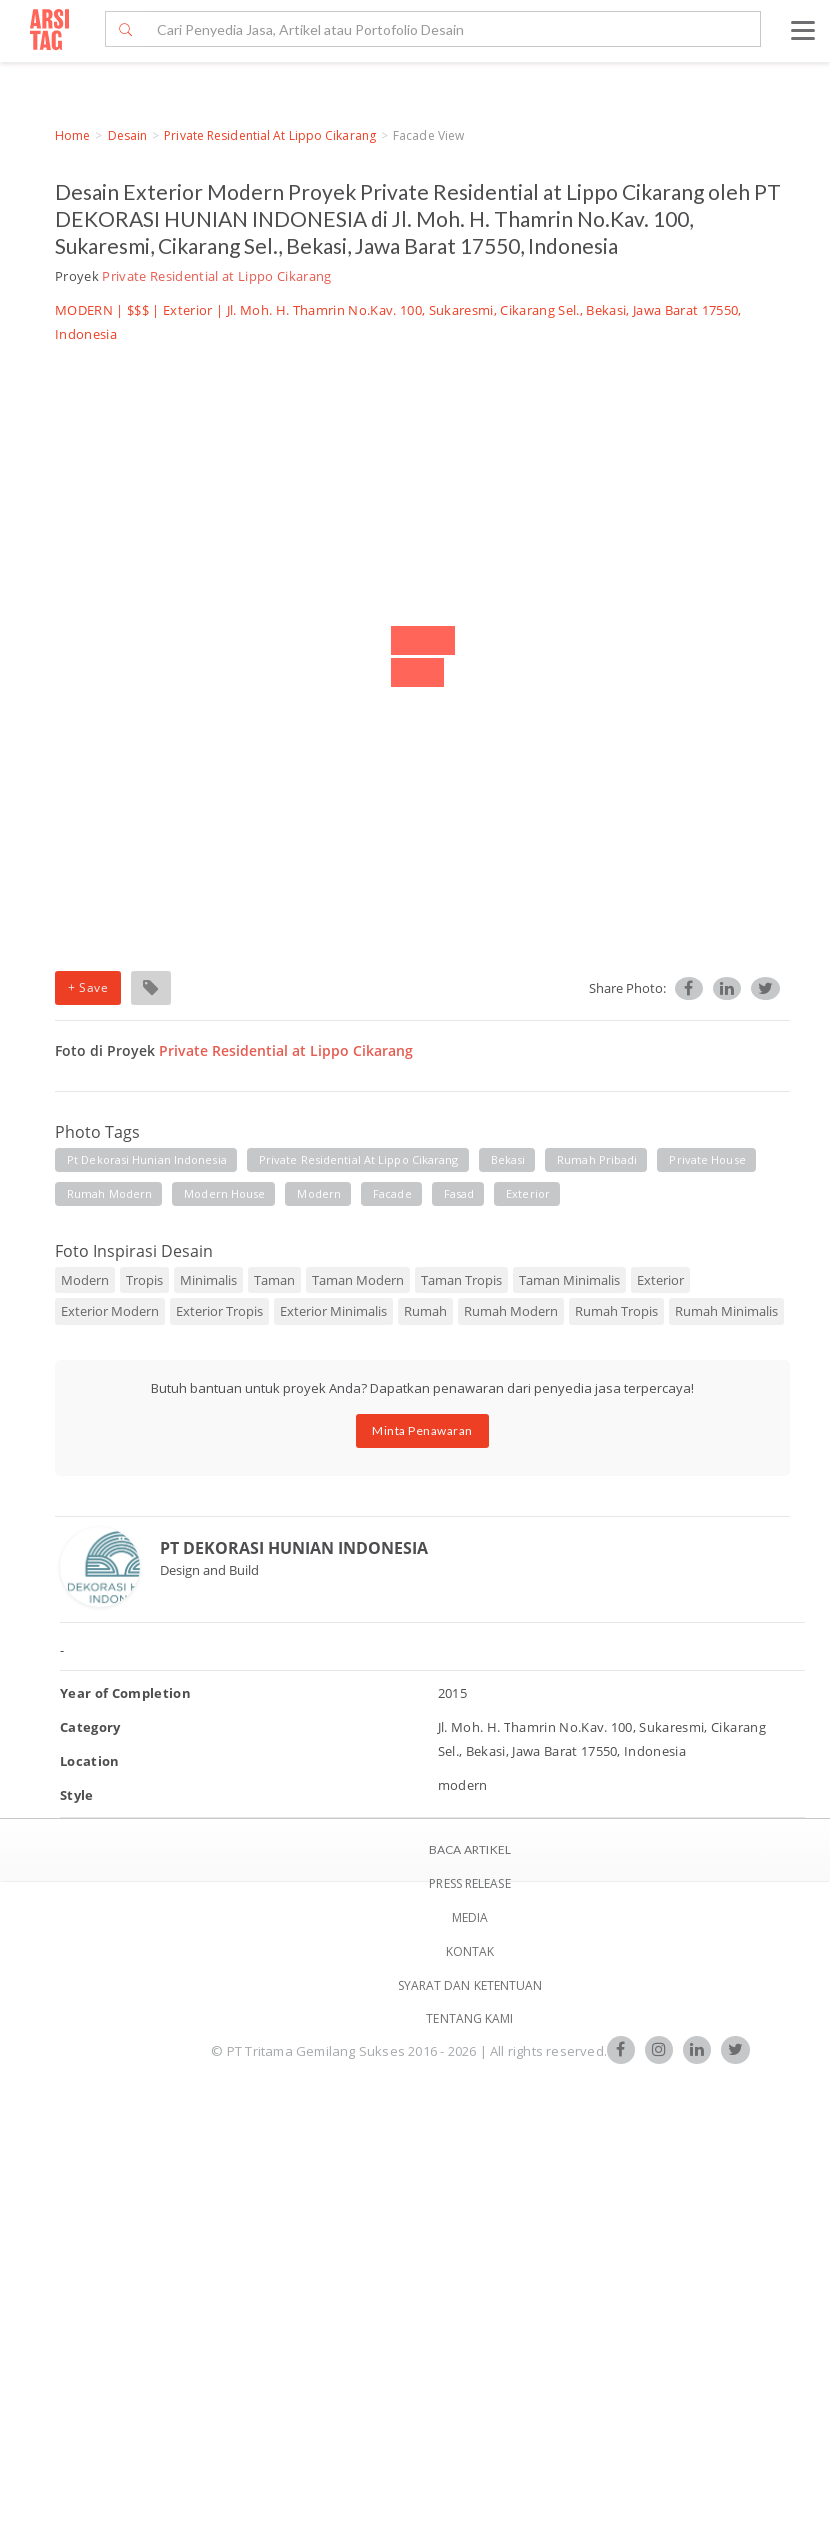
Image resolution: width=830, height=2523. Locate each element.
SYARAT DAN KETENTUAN (470, 1985)
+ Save (88, 987)
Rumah (425, 1311)
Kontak (470, 1951)
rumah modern (109, 1193)
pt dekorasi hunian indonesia (147, 1159)
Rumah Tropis (616, 1311)
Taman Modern (358, 1280)
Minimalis (208, 1280)
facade (392, 1193)
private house (707, 1159)
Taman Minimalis (569, 1280)
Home (72, 135)
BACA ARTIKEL (470, 1849)
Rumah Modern (511, 1311)
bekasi (508, 1159)
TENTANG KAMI (469, 2018)
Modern (85, 1280)
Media (470, 1917)
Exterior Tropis (219, 1311)
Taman (274, 1280)
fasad (459, 1193)
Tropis (144, 1280)
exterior (528, 1193)
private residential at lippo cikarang (359, 1159)
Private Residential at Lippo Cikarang (270, 135)
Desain (128, 135)
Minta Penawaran (422, 1430)
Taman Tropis (461, 1280)
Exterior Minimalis (333, 1311)
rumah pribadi (597, 1159)
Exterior (188, 310)
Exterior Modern (110, 1311)
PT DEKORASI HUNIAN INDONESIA (294, 1548)
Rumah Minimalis (726, 1311)
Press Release (469, 1883)
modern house (224, 1193)
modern (319, 1193)
